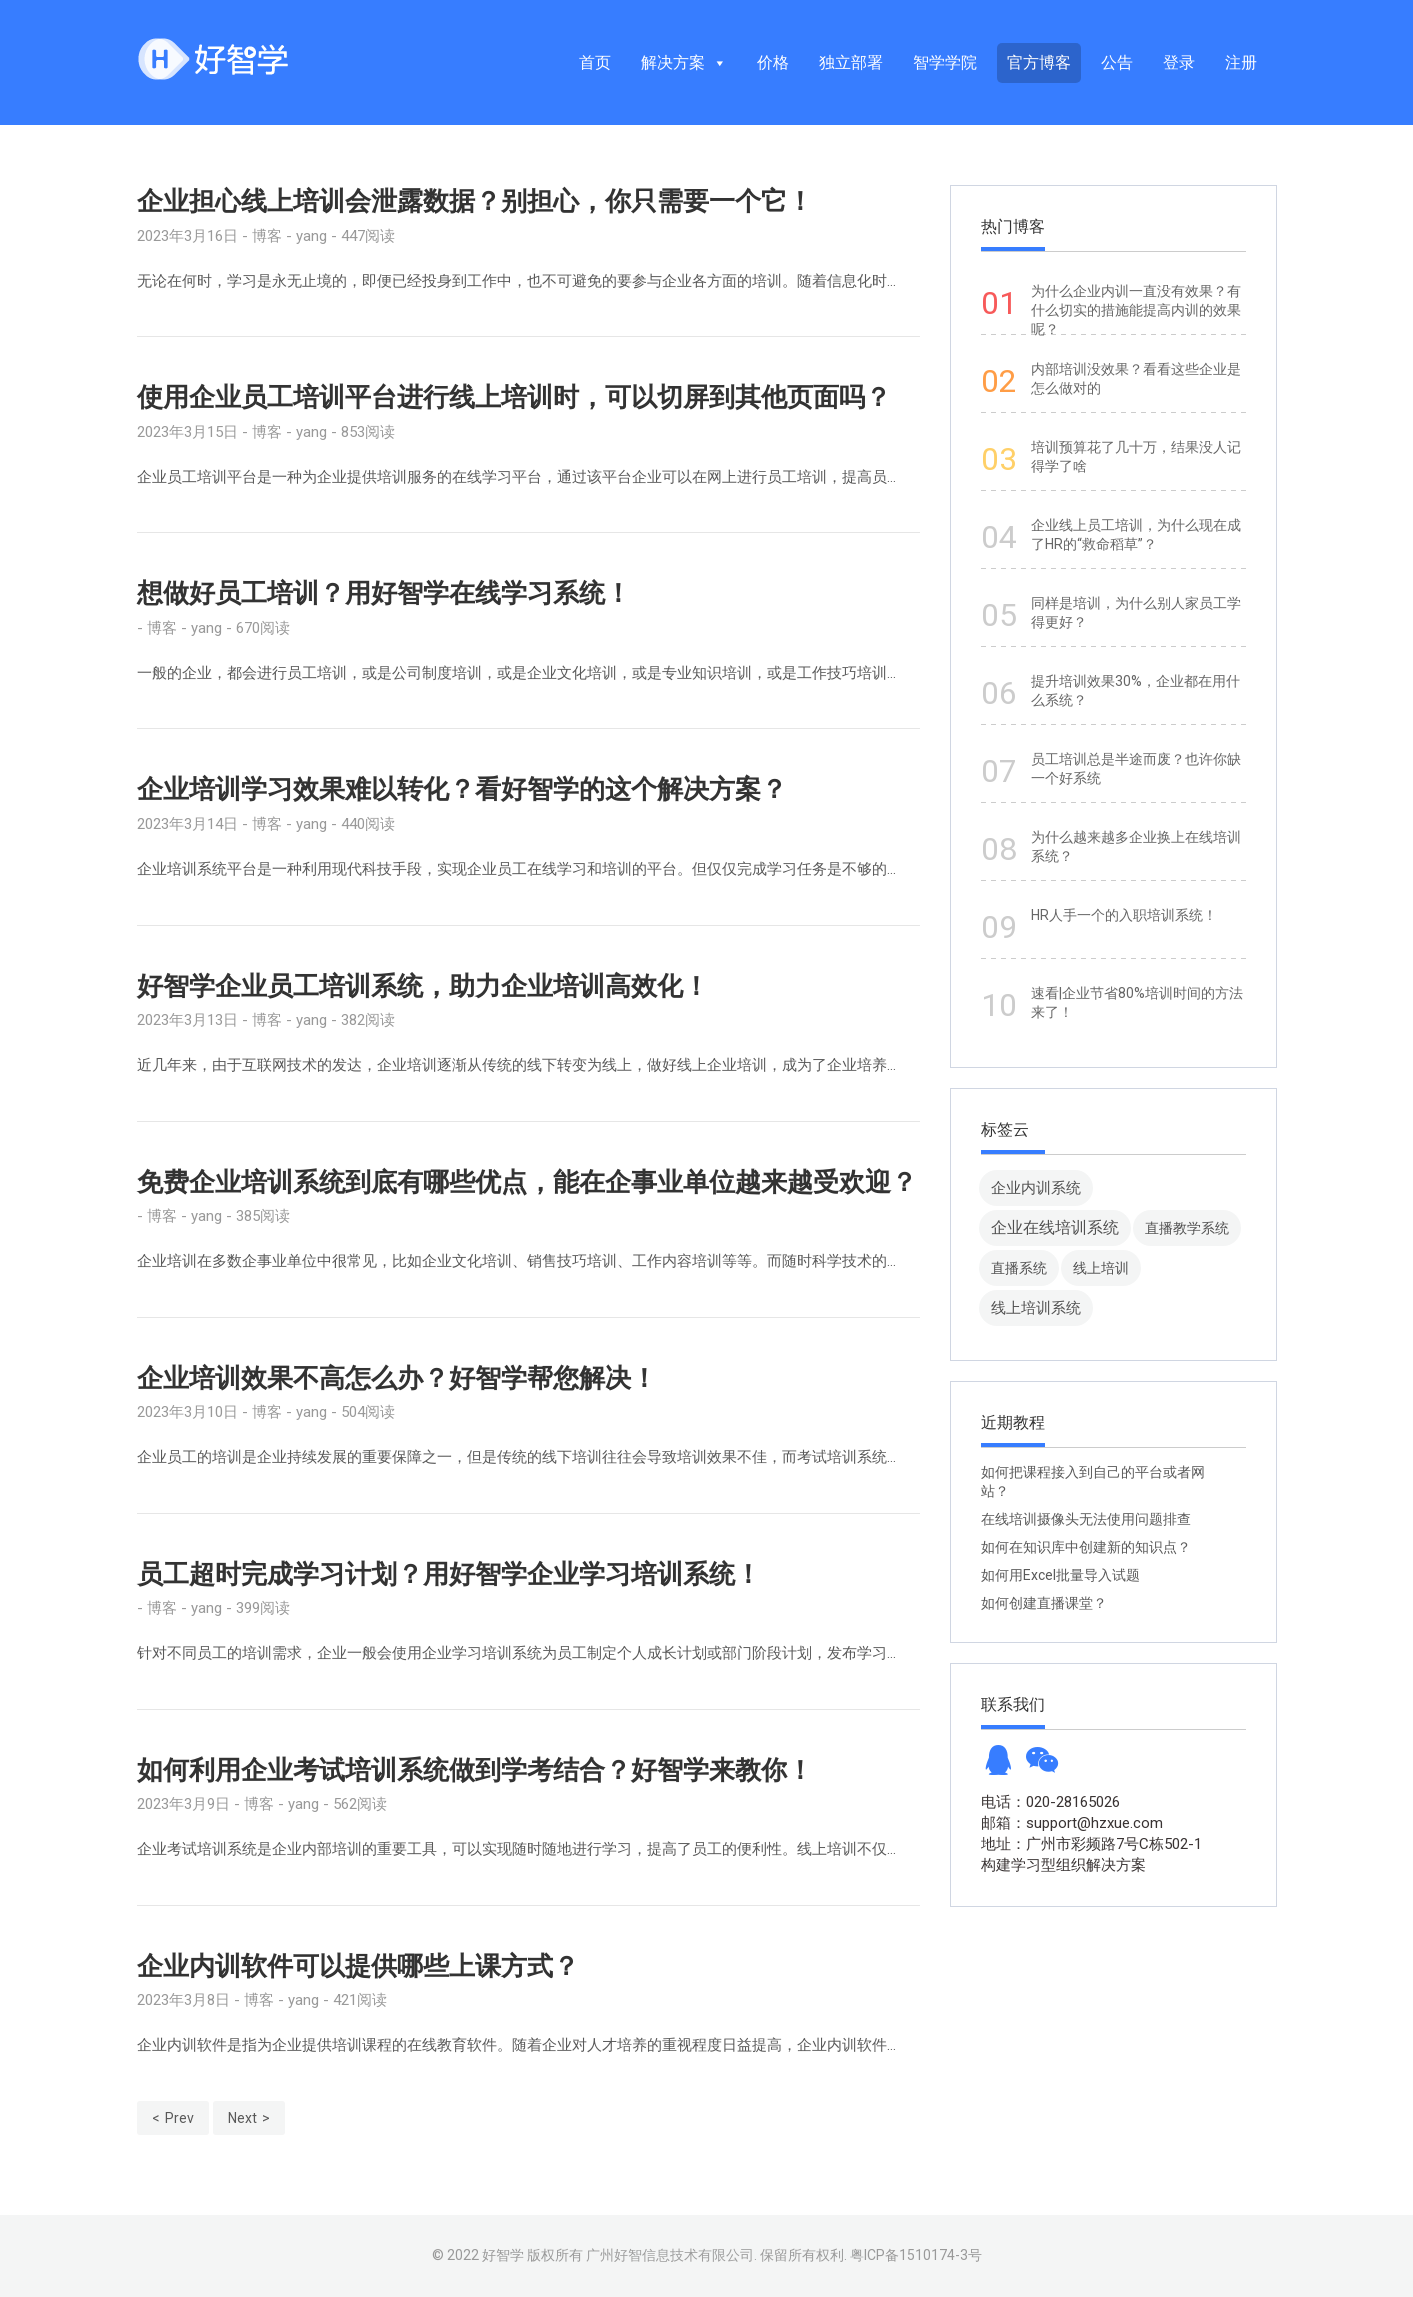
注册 (1241, 62)
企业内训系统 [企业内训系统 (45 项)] (1036, 1187)
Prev (179, 2118)
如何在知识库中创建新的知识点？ (1086, 1547)
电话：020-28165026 (1050, 1802)
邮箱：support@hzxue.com (1072, 1823)
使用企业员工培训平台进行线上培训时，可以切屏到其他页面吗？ (514, 397)
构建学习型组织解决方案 (1063, 1865)
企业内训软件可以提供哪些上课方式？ (358, 1966)
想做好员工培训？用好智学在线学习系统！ (384, 593)
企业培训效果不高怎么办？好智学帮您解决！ (397, 1378)
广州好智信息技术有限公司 (670, 2255)
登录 (1179, 62)
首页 (595, 62)
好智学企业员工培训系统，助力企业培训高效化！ (423, 986)
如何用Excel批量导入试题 (1060, 1575)
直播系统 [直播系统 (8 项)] (1019, 1268)
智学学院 (945, 62)
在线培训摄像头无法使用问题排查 (1086, 1519)
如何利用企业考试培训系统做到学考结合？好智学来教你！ (475, 1770)
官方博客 (1039, 62)
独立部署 (851, 62)
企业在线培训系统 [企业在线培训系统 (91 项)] (1055, 1227)
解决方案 (684, 62)
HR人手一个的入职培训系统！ (1124, 915)
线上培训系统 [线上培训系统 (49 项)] (1036, 1307)
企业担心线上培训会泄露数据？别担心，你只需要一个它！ (475, 201)
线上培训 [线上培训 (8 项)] (1101, 1268)
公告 (1117, 62)
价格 (773, 62)
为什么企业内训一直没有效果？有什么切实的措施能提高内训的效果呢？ (1136, 310)
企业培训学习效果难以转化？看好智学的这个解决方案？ (462, 789)
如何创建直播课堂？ (1044, 1603)
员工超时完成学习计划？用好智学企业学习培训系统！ (449, 1574)
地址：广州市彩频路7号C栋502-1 (1091, 1844)
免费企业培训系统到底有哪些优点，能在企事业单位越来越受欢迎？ (527, 1182)
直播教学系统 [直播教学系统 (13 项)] (1187, 1228)
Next (242, 2118)
